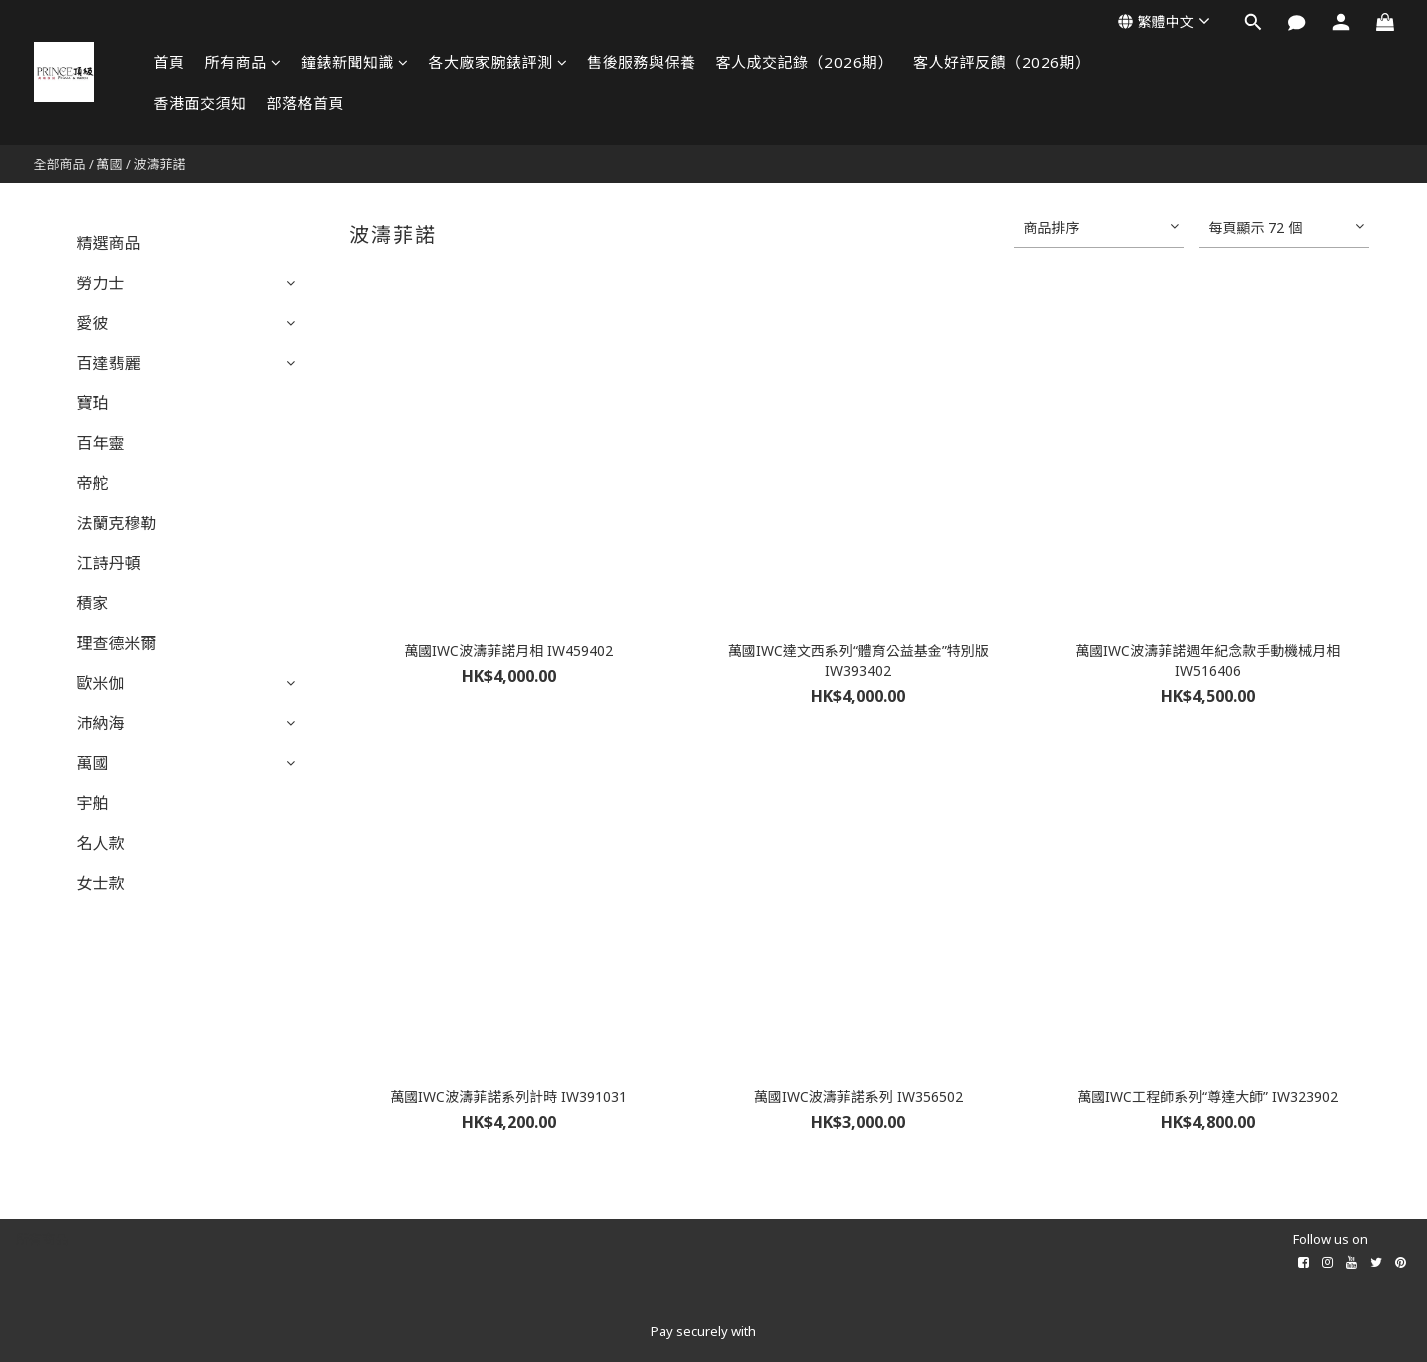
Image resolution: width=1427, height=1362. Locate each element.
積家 (93, 603)
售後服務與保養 (641, 62)
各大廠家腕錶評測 (498, 62)
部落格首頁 (306, 103)
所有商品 (243, 62)
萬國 (110, 164)
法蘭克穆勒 (117, 523)
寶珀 (93, 403)
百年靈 (101, 443)
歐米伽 (101, 683)
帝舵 (93, 483)
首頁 (169, 62)
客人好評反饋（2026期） (1002, 62)
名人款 (101, 843)
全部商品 (60, 164)
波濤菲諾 (160, 164)
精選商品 (109, 243)
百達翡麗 (109, 363)
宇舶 (93, 803)
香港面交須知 (200, 103)
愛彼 (93, 323)
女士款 (101, 883)
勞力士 (101, 283)
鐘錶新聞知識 (355, 62)
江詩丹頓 (109, 563)
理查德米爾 (117, 643)
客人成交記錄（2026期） (805, 62)
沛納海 (101, 723)
